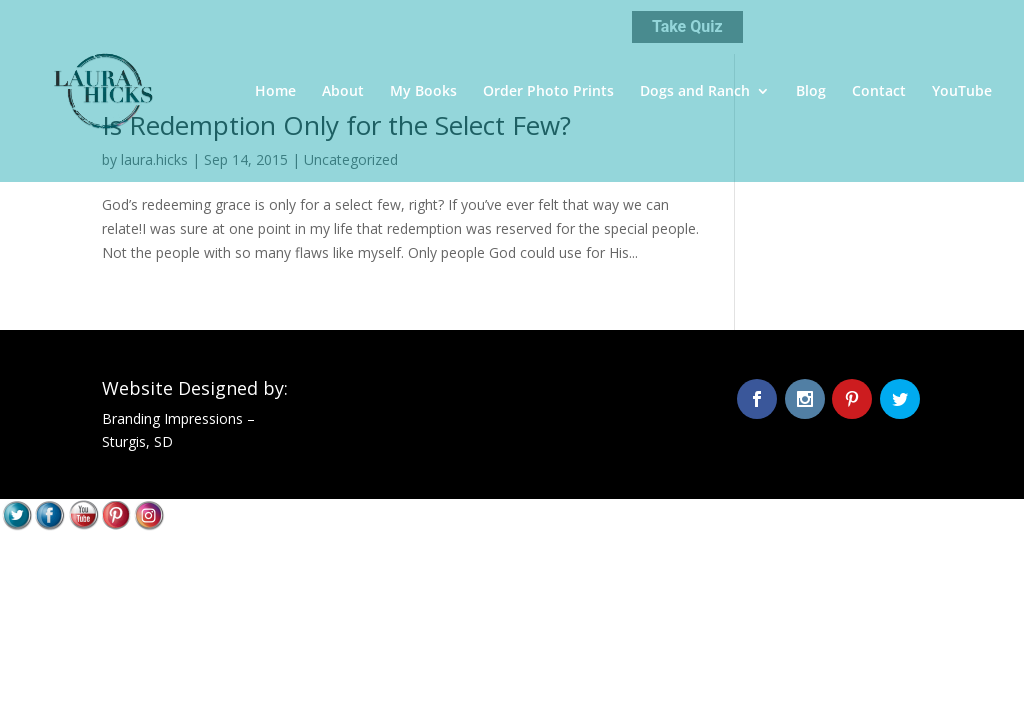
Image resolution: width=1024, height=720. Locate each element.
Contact (879, 92)
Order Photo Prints (548, 92)
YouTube (962, 92)
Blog (811, 92)
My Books (423, 92)
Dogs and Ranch (695, 92)
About (343, 92)
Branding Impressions (172, 418)
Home (275, 92)
